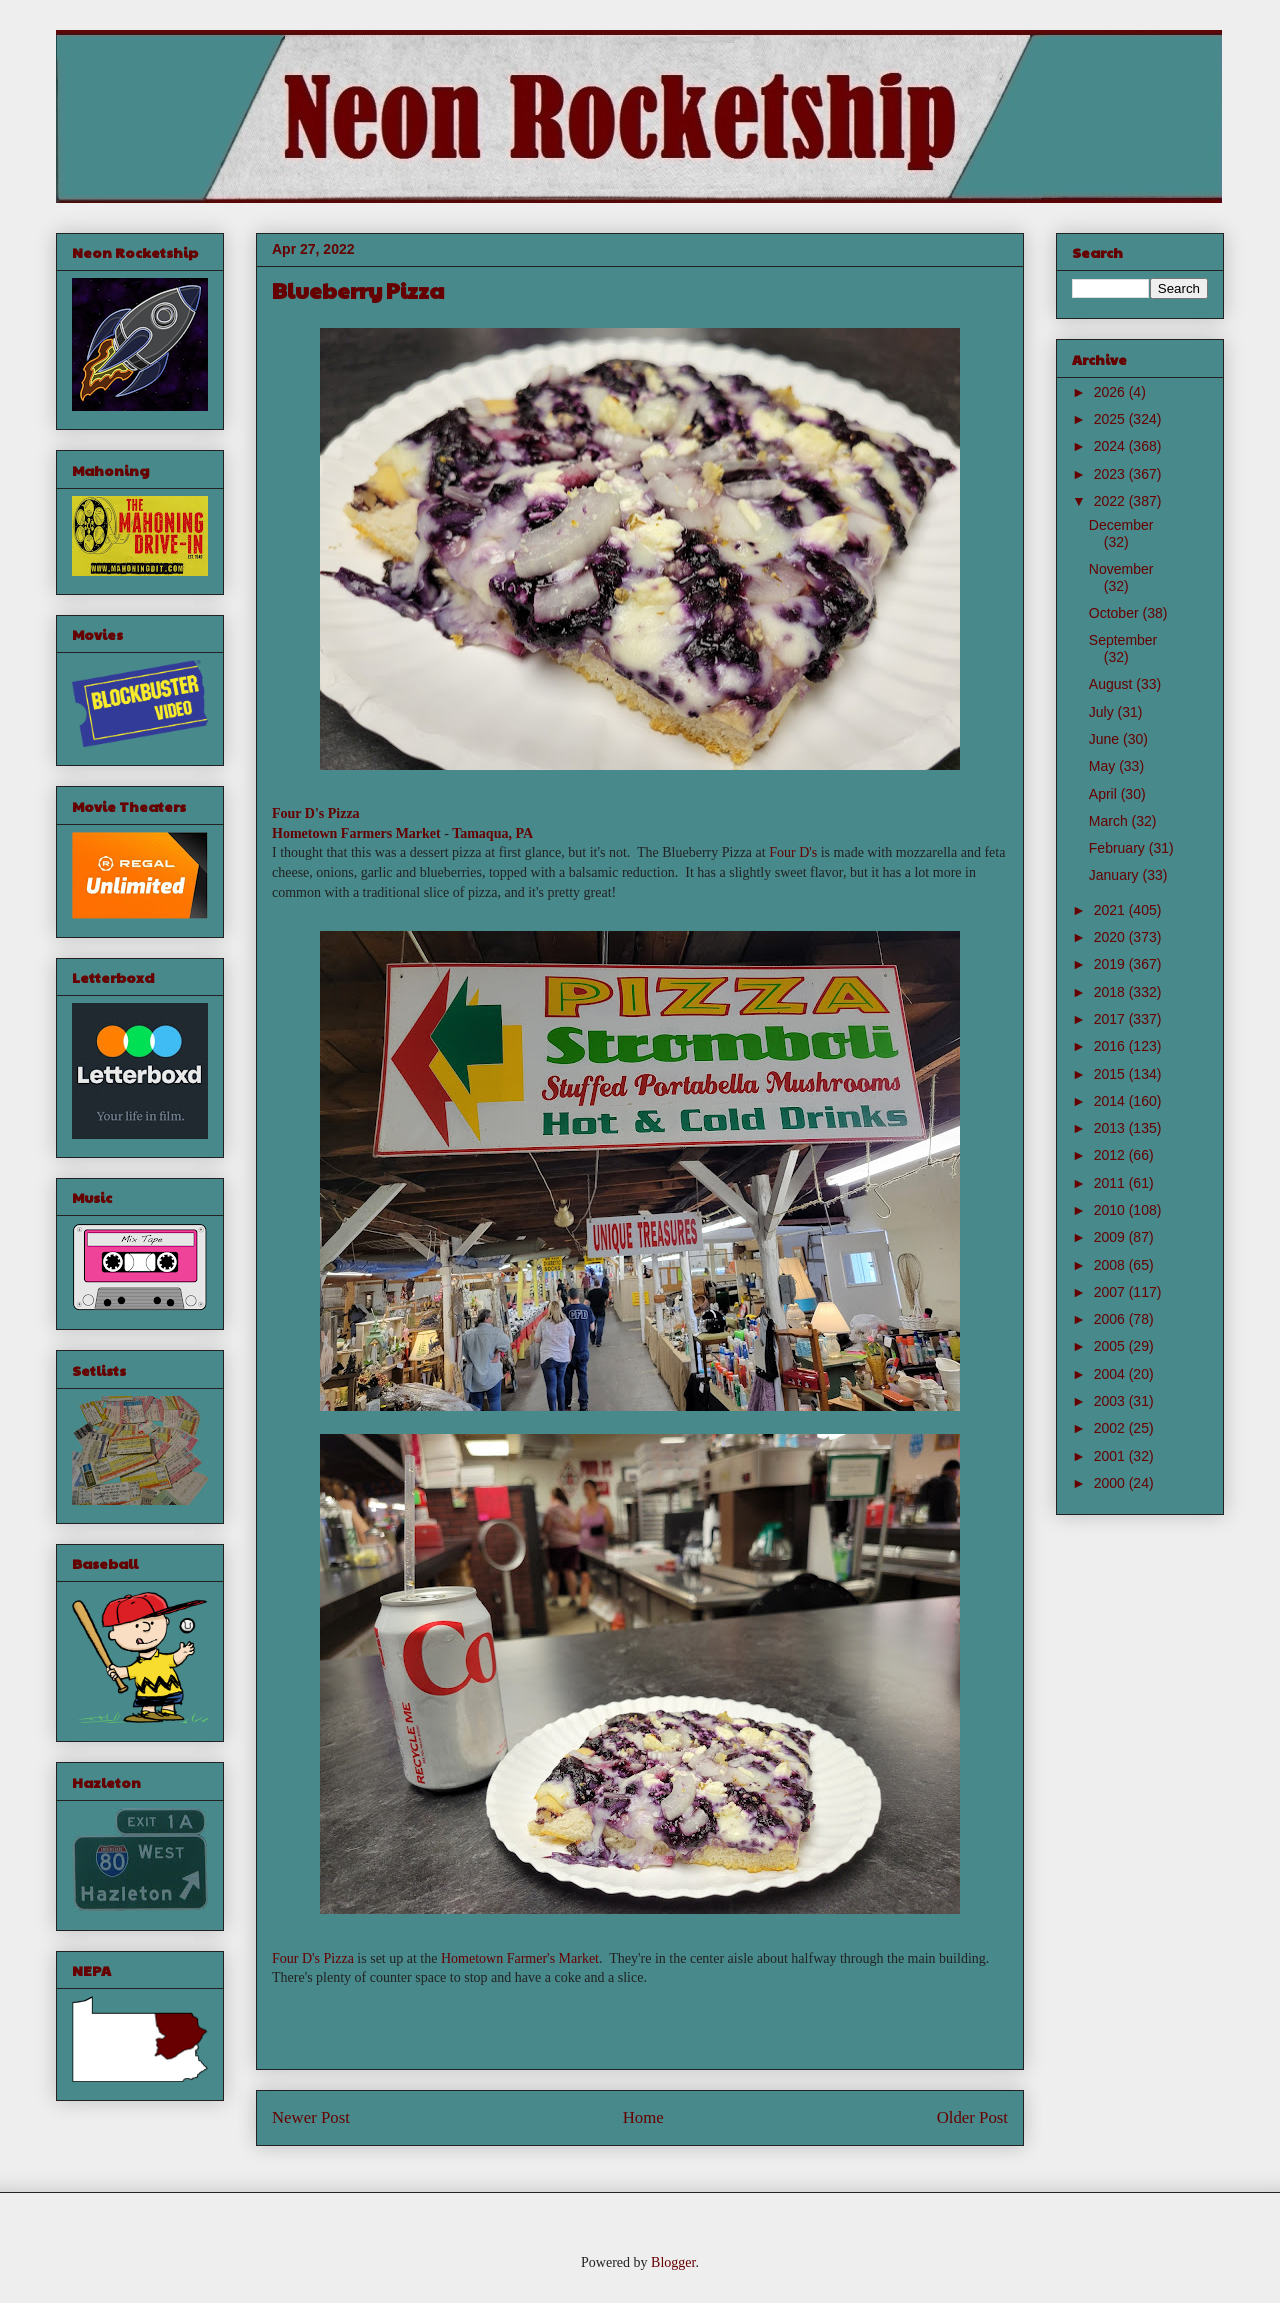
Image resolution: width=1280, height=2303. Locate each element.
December (1121, 525)
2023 (1111, 474)
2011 (1111, 1183)
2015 (1111, 1074)
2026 (1111, 392)
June (1106, 739)
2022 (1111, 501)
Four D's (793, 852)
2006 (1111, 1319)
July (1103, 712)
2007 (1111, 1292)
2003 (1111, 1401)
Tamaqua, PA (492, 833)
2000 (1111, 1483)
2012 (1111, 1155)
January (1116, 875)
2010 (1111, 1210)
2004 (1111, 1374)
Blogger (673, 2262)
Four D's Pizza (316, 813)
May (1104, 766)
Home (643, 2117)
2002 (1111, 1428)
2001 (1111, 1456)
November (1121, 569)
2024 (1111, 446)
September (1123, 640)
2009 (1111, 1237)
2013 (1111, 1128)
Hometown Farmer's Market (520, 1958)
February (1119, 848)
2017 (1111, 1019)
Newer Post (311, 2117)
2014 (1111, 1101)
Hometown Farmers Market (356, 833)
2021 (1111, 910)
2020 (1111, 937)
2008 (1111, 1265)
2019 (1111, 964)
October (1116, 613)
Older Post (972, 2117)
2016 (1111, 1046)
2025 (1111, 419)
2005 (1111, 1346)
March (1110, 821)
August (1112, 684)
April (1105, 794)
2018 (1111, 992)
